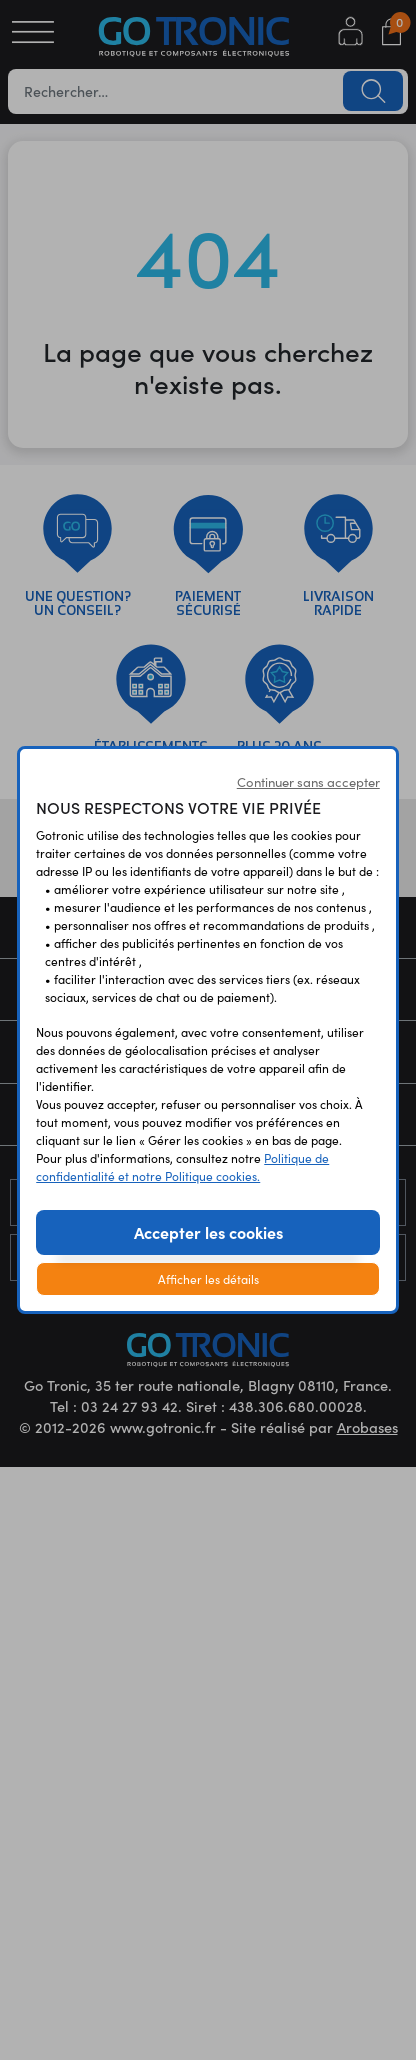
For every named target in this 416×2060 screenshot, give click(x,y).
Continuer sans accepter (308, 781)
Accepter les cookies (208, 1232)
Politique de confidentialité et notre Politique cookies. (182, 1166)
